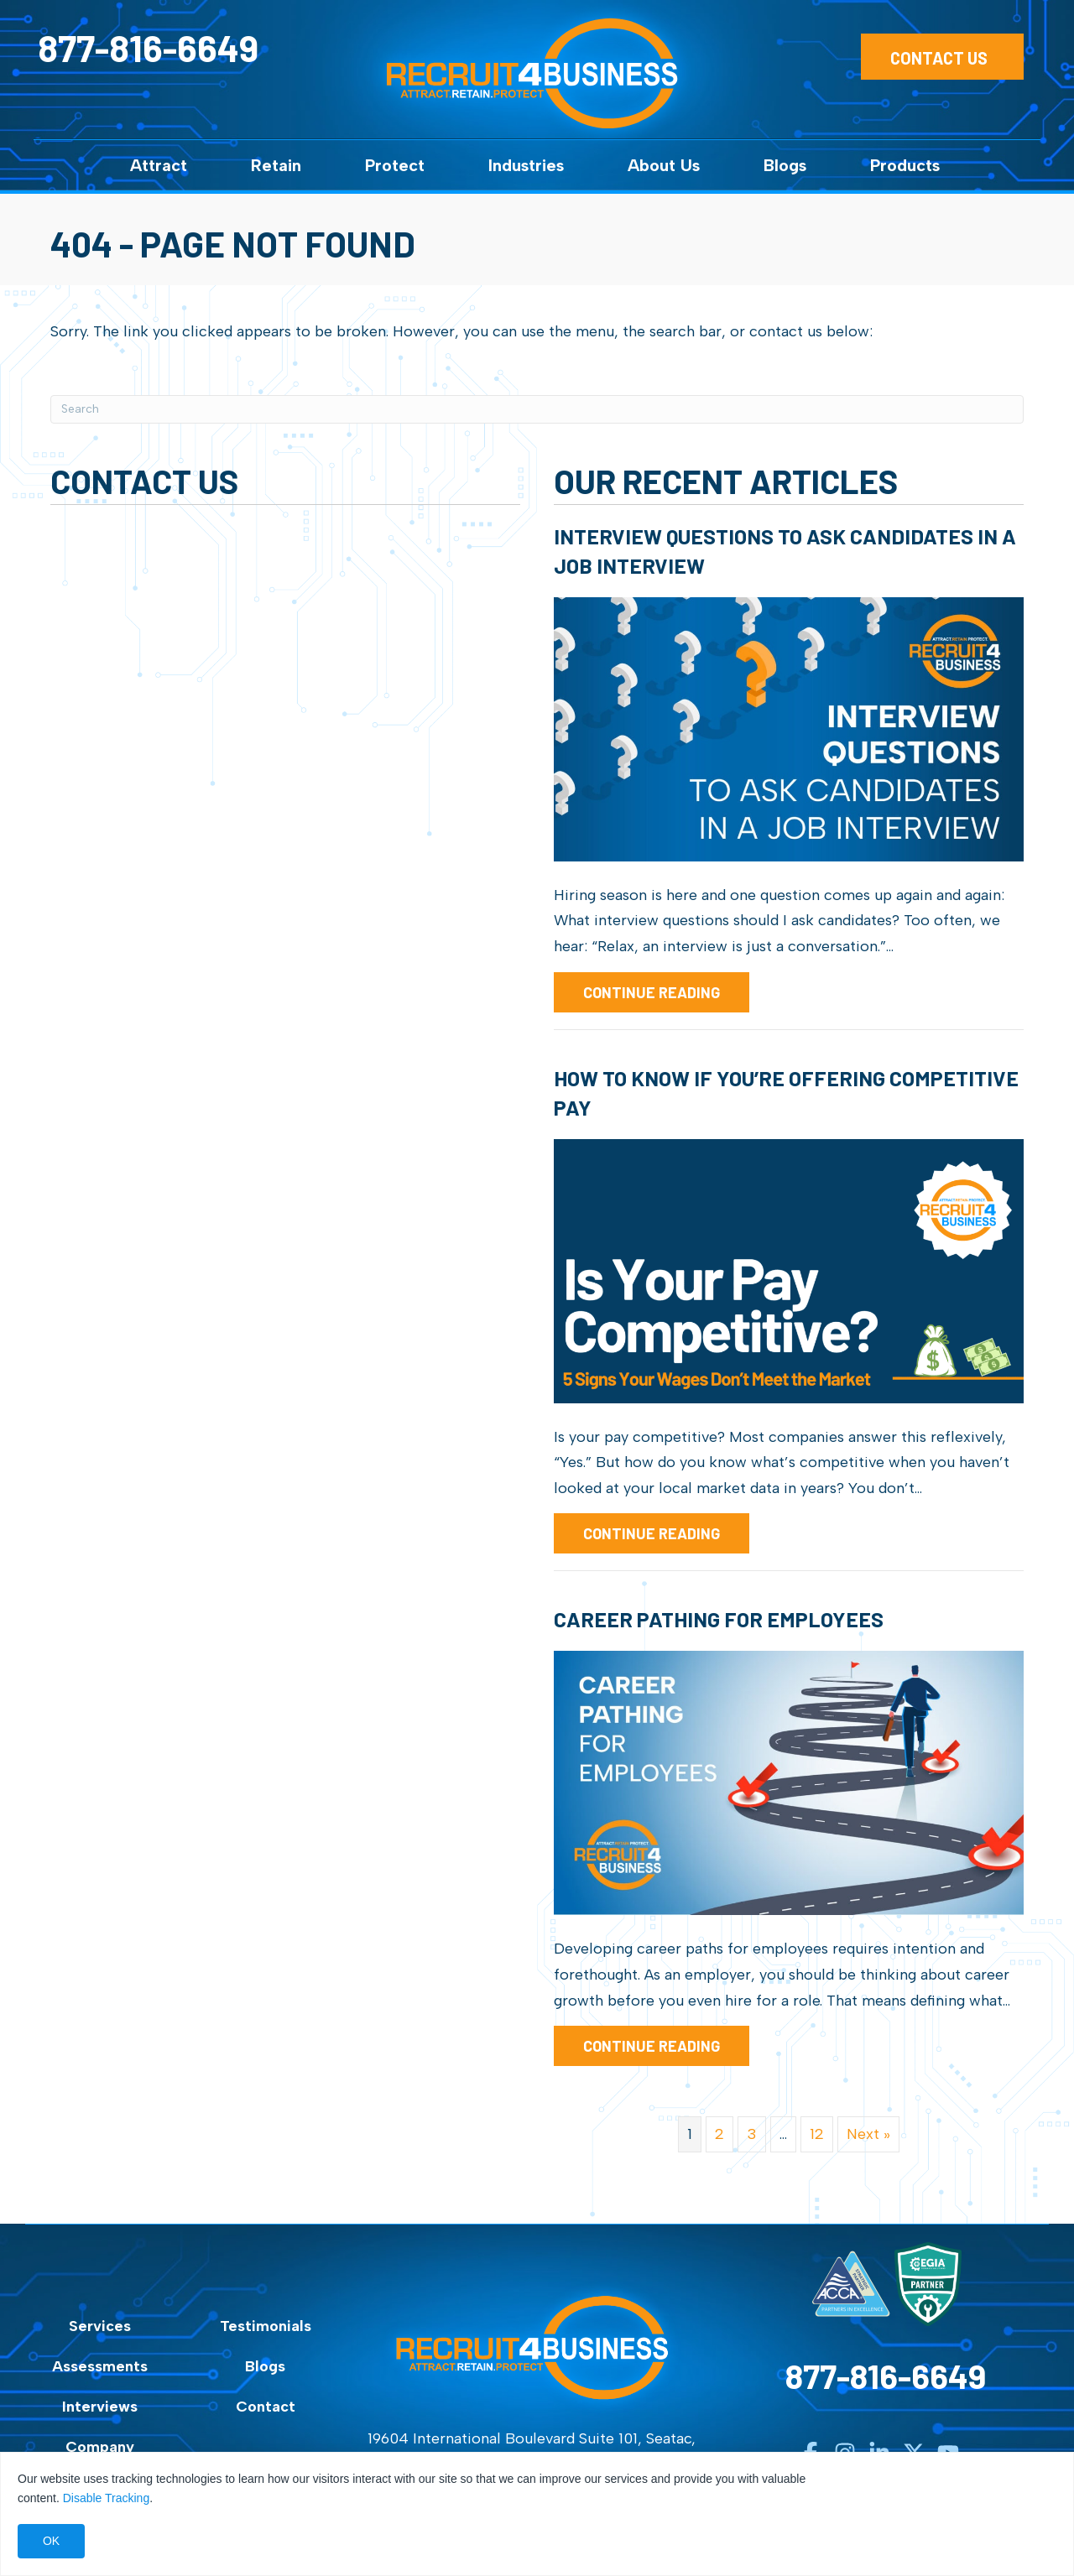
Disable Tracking (106, 2498)
